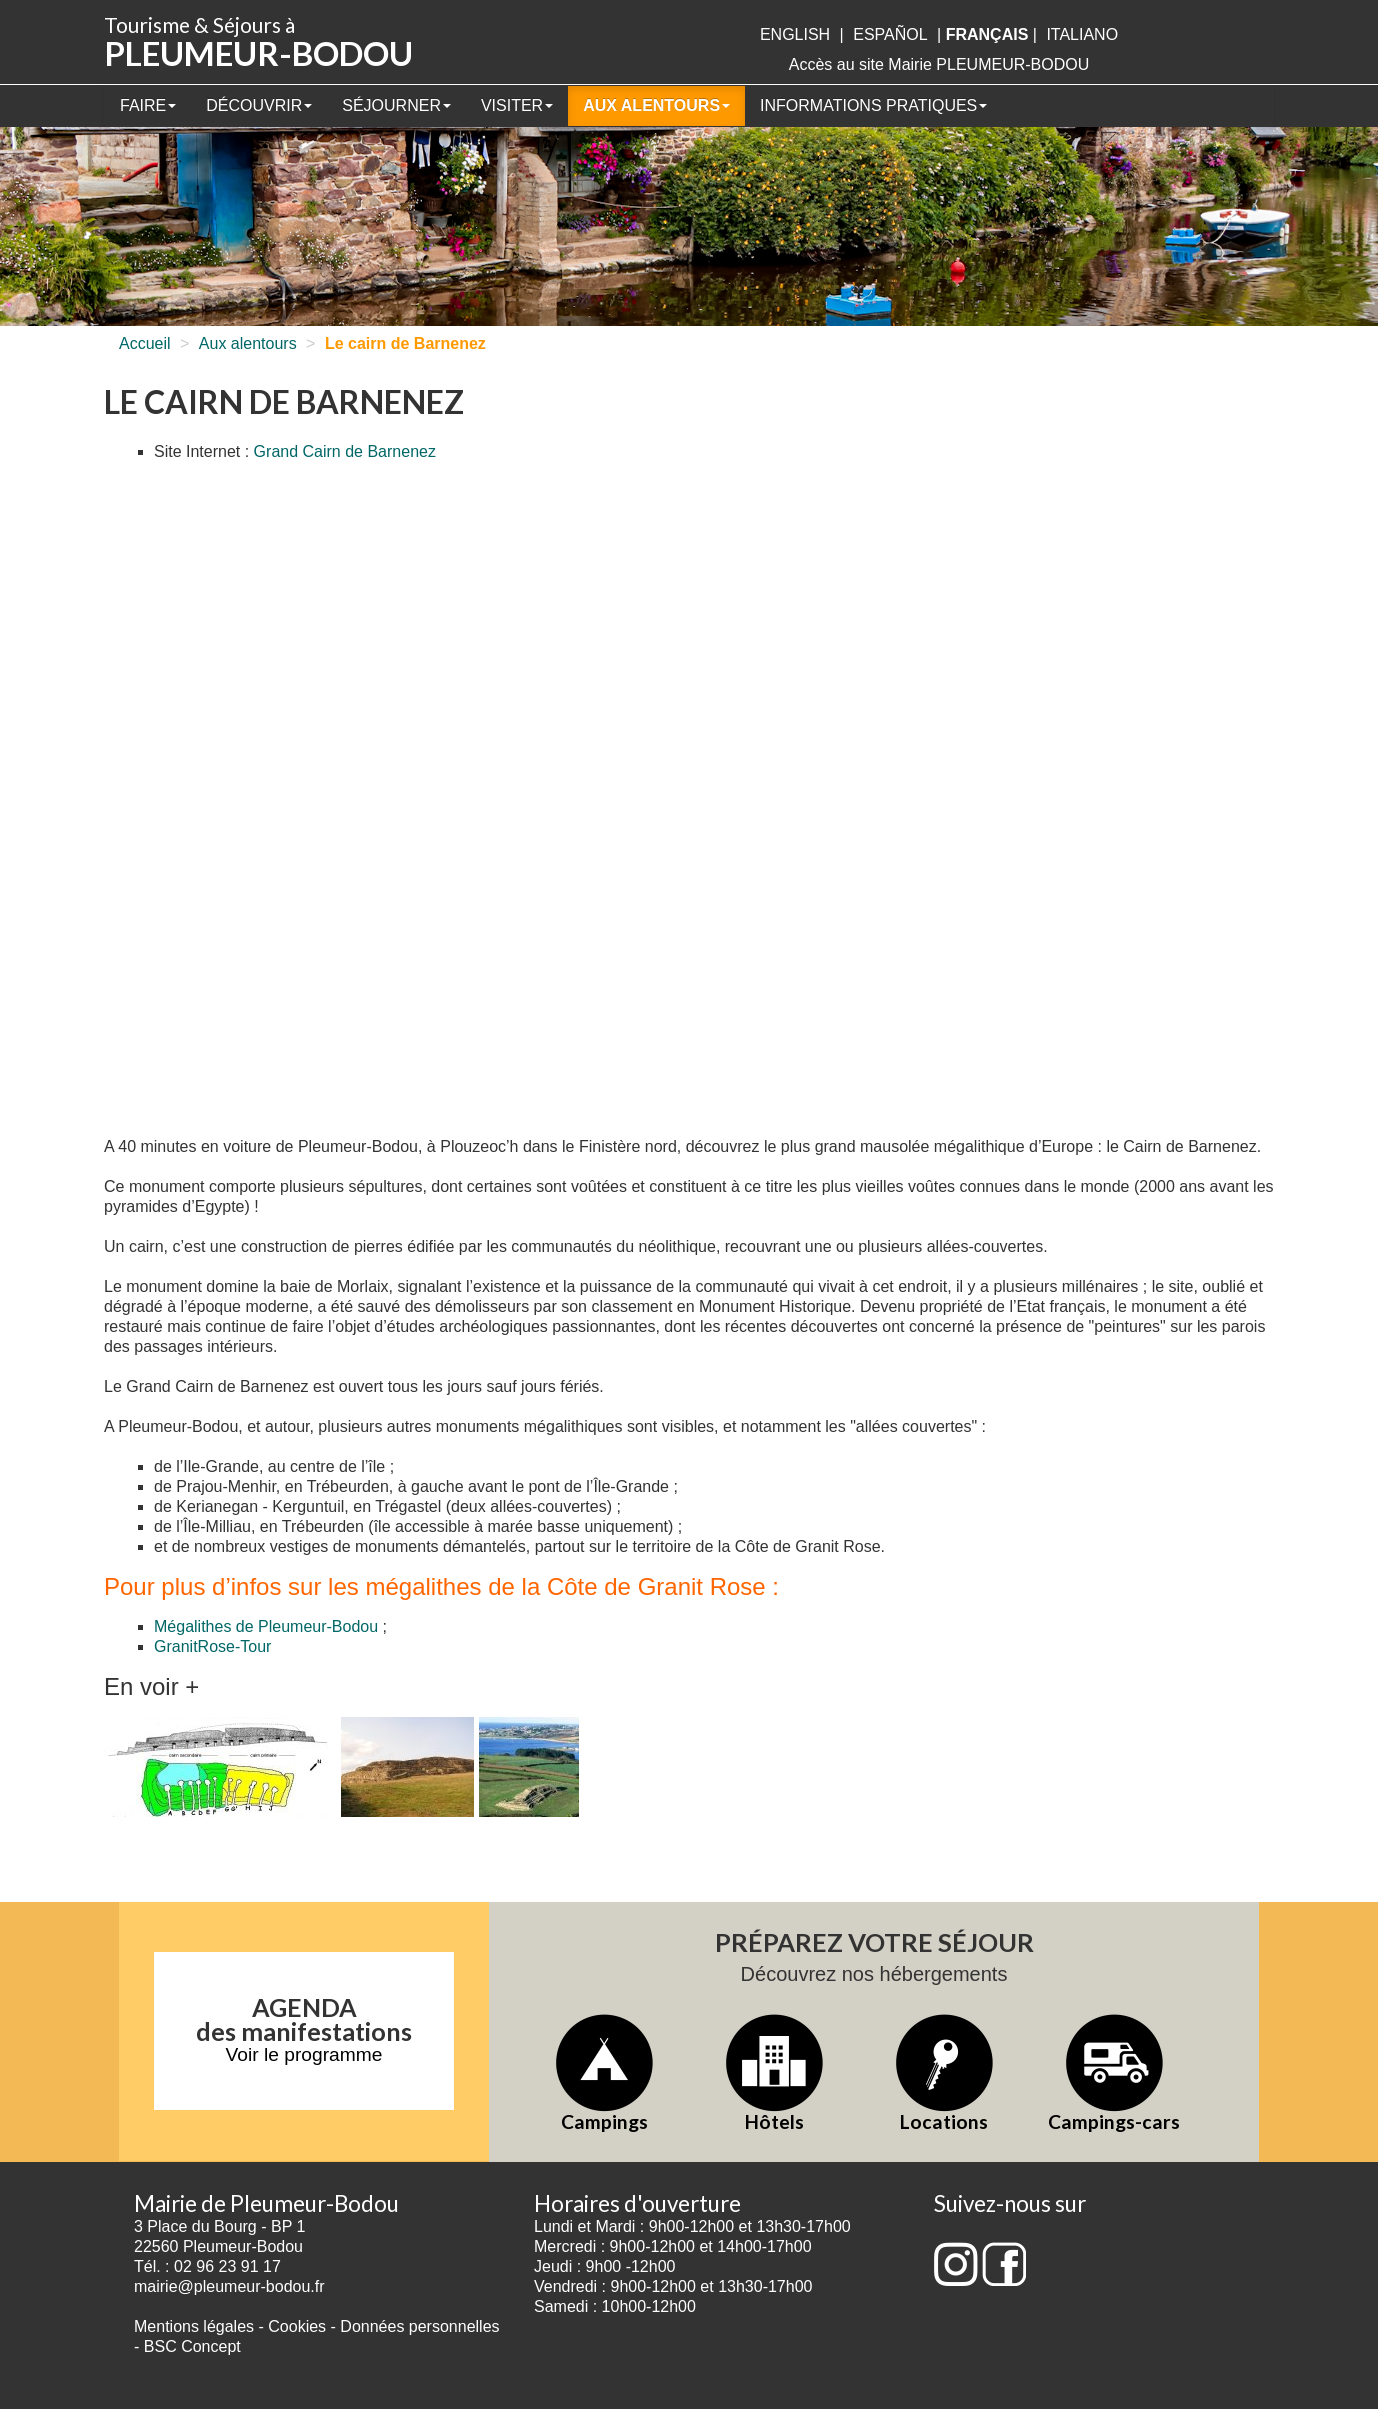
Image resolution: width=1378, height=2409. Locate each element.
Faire (148, 105)
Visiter (517, 105)
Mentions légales (194, 2326)
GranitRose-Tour (212, 1646)
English (795, 34)
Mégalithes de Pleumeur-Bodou (266, 1626)
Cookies (297, 2326)
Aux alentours (656, 105)
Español (890, 34)
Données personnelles (419, 2326)
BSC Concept (192, 2346)
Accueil (145, 343)
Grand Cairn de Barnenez (345, 451)
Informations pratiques (873, 105)
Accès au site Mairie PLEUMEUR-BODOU (939, 64)
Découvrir (259, 105)
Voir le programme (304, 2054)
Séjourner (396, 105)
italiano (1082, 34)
